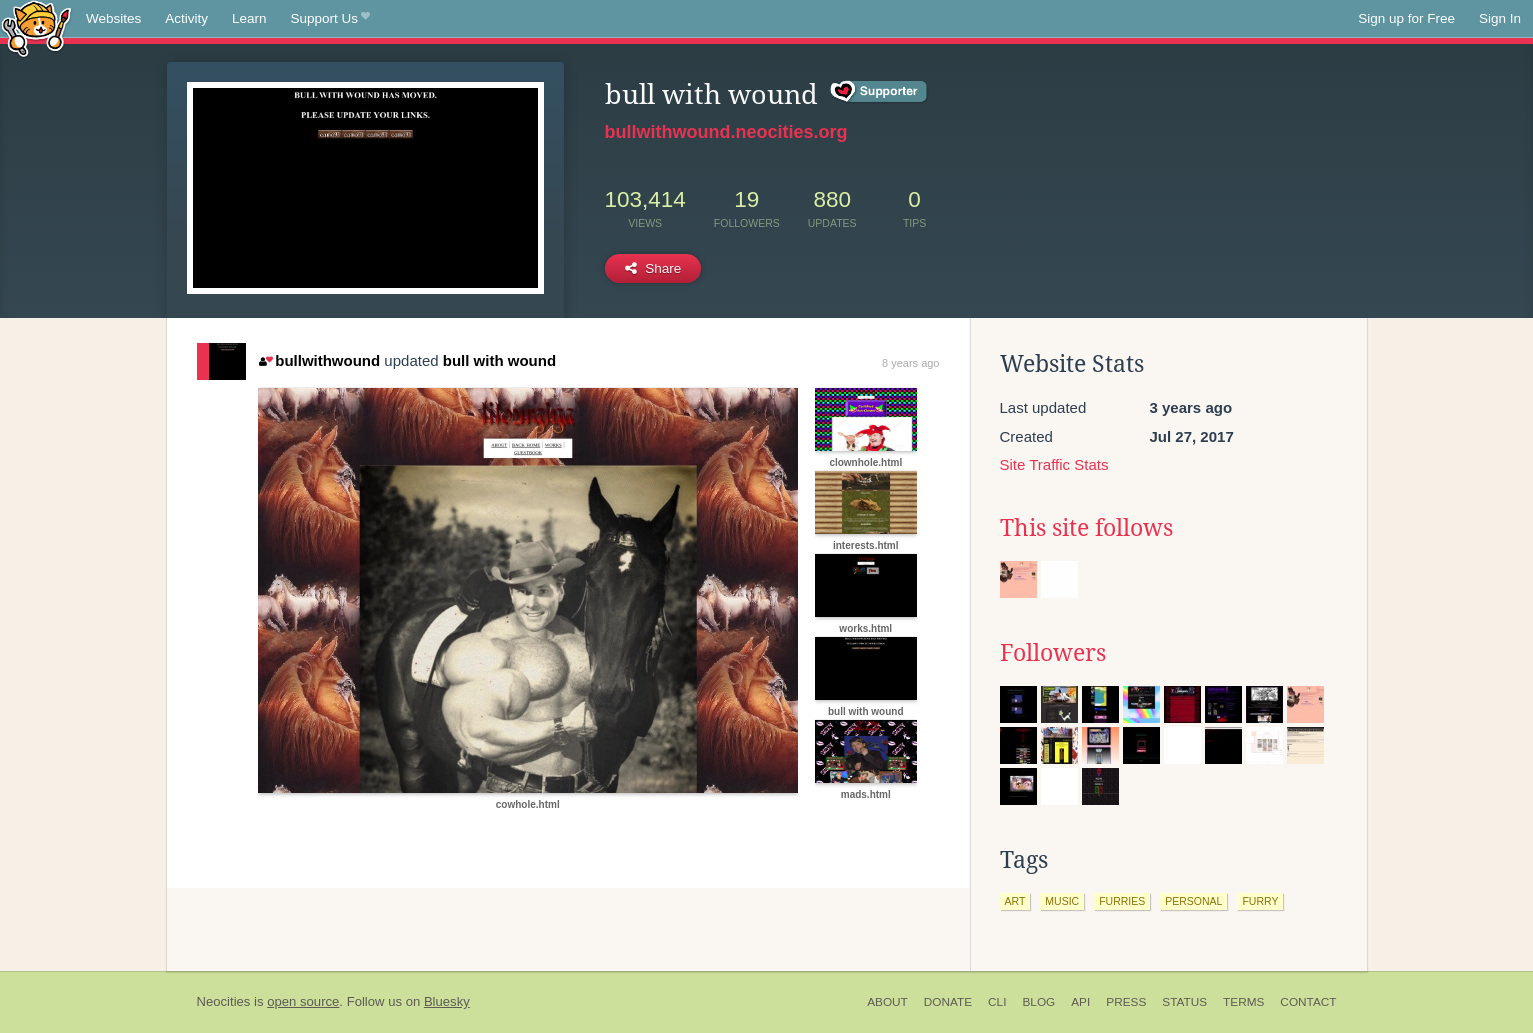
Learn (249, 18)
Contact (1308, 1002)
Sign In (1500, 18)
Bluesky (447, 1001)
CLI (997, 1002)
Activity (186, 18)
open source (303, 1001)
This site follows (1086, 528)
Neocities (224, 1001)
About (887, 1002)
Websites (113, 18)
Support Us (330, 19)
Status (1184, 1002)
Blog (1038, 1002)
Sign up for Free (1406, 18)
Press (1126, 1002)
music (1062, 901)
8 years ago (910, 363)
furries (1122, 901)
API (1080, 1002)
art (1015, 901)
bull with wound (499, 360)
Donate (948, 1002)
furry (1260, 901)
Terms (1243, 1002)
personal (1193, 901)
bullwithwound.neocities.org (726, 132)
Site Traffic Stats (1054, 464)
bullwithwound (319, 360)
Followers (1053, 653)
